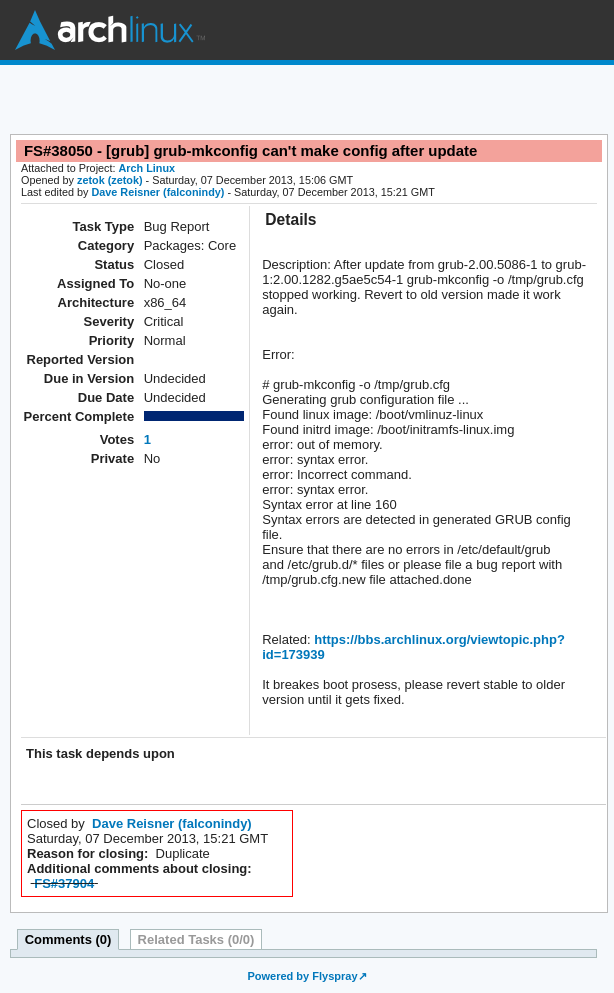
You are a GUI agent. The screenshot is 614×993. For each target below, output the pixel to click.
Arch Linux (110, 30)
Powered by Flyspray (302, 976)
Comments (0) (68, 939)
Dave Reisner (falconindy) (157, 192)
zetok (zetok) (110, 180)
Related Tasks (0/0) (196, 939)
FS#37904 (64, 883)
